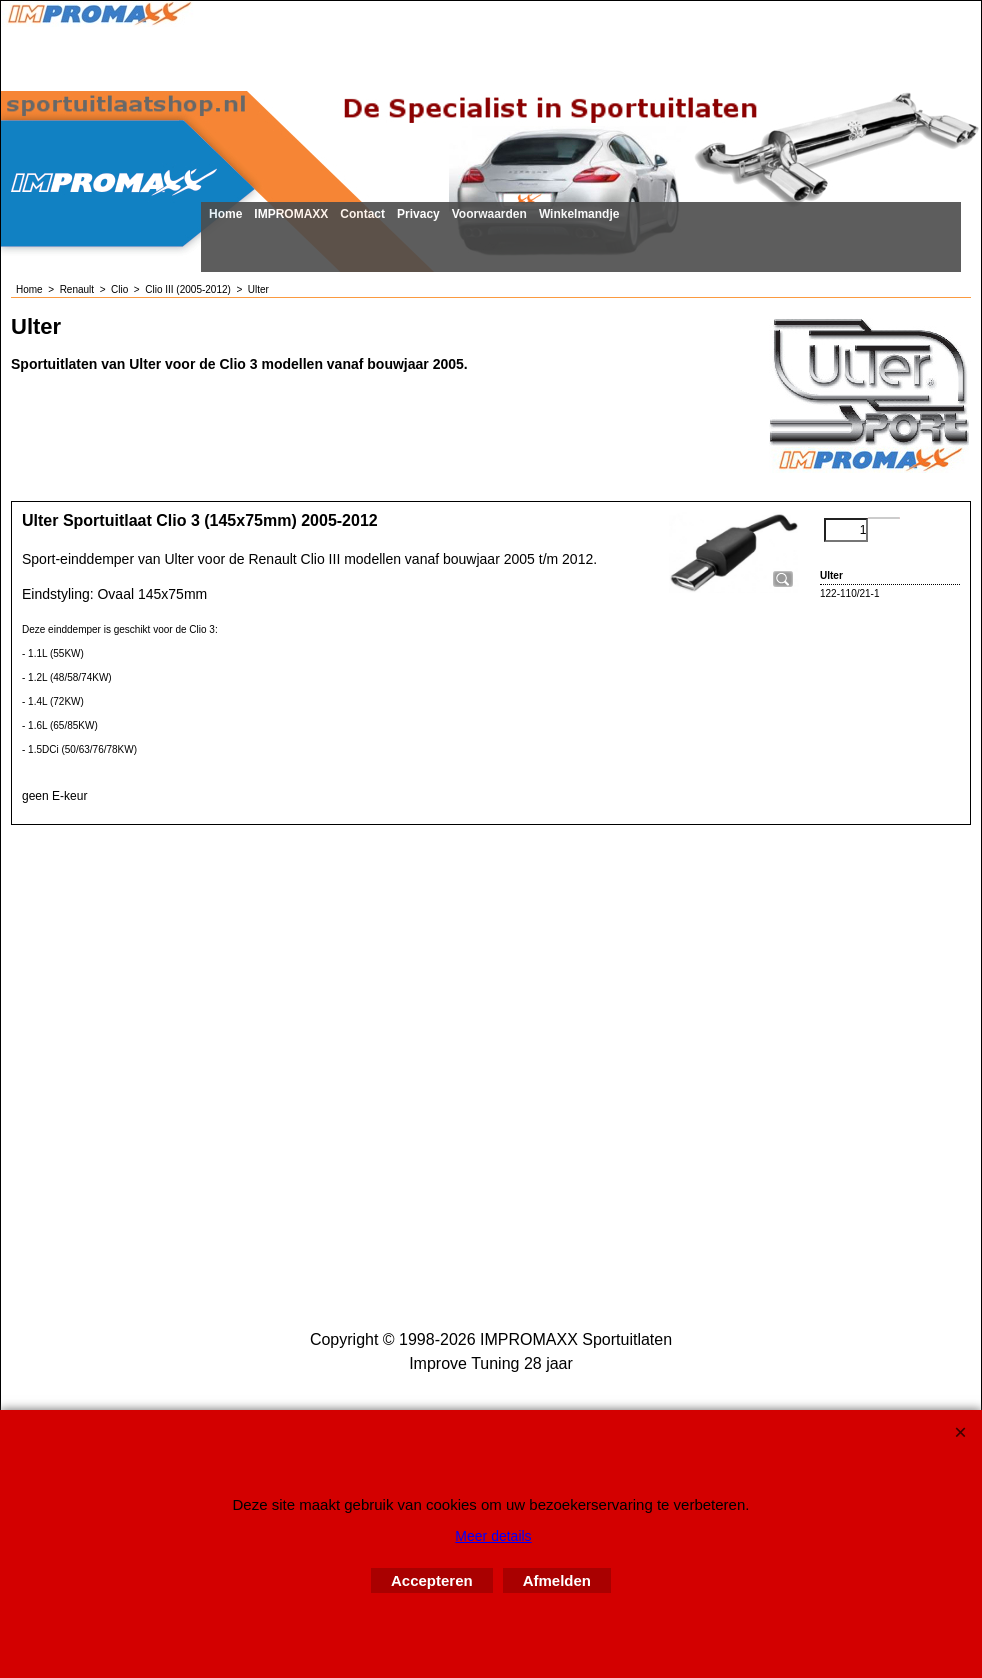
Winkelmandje (579, 214)
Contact (362, 214)
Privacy (418, 214)
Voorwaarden (489, 214)
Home (225, 214)
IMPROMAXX (291, 214)
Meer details (493, 1536)
